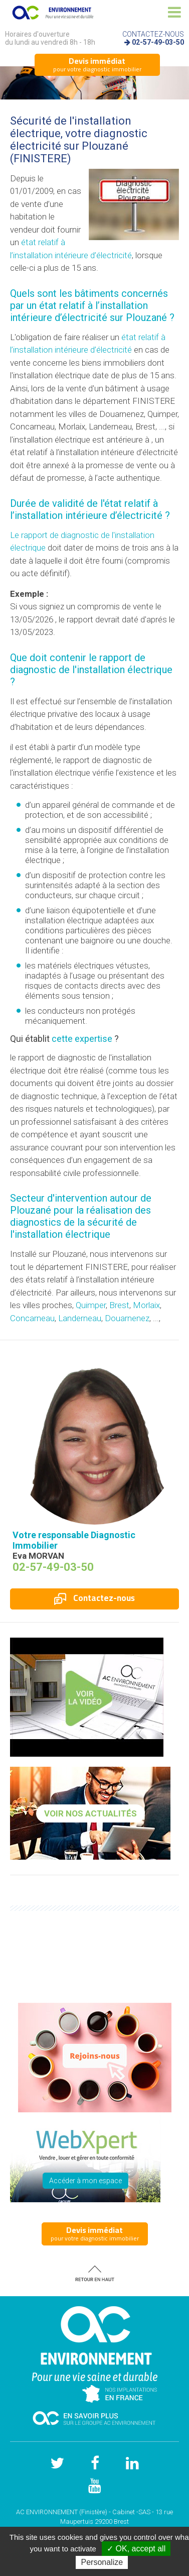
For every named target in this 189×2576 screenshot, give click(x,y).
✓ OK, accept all (136, 2548)
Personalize (102, 2562)
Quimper (91, 1305)
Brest (119, 1305)
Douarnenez (127, 1318)
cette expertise (82, 1038)
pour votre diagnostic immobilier (97, 64)
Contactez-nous (94, 1598)
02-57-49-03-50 (158, 42)
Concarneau (32, 1318)
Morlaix (146, 1305)
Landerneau (79, 1318)
